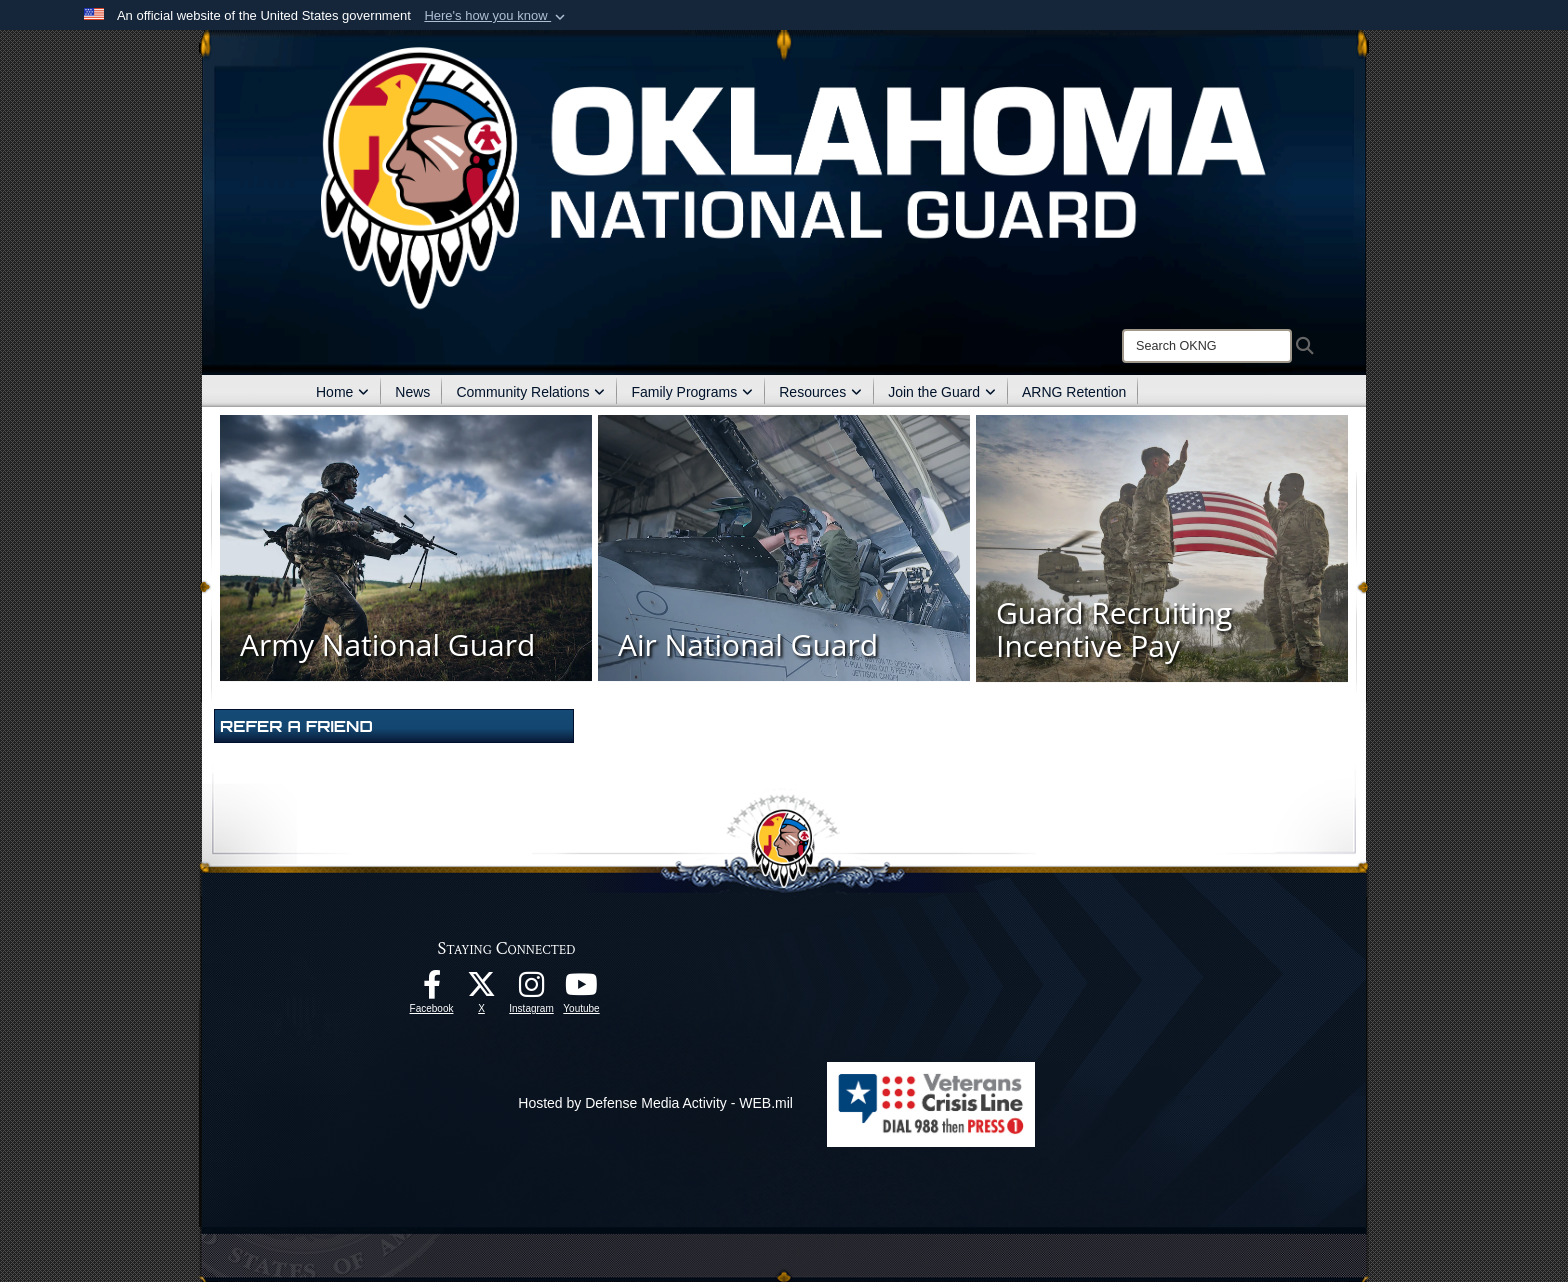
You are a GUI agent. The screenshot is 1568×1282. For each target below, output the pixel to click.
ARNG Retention (1074, 392)
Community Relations (530, 392)
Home (342, 392)
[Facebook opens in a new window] (432, 990)
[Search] (1207, 346)
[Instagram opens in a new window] (532, 990)
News (412, 392)
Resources (820, 392)
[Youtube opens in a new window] (582, 990)
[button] (496, 16)
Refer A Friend (296, 726)
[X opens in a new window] (482, 990)
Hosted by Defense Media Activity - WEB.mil (655, 1103)
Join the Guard (942, 392)
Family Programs (692, 392)
